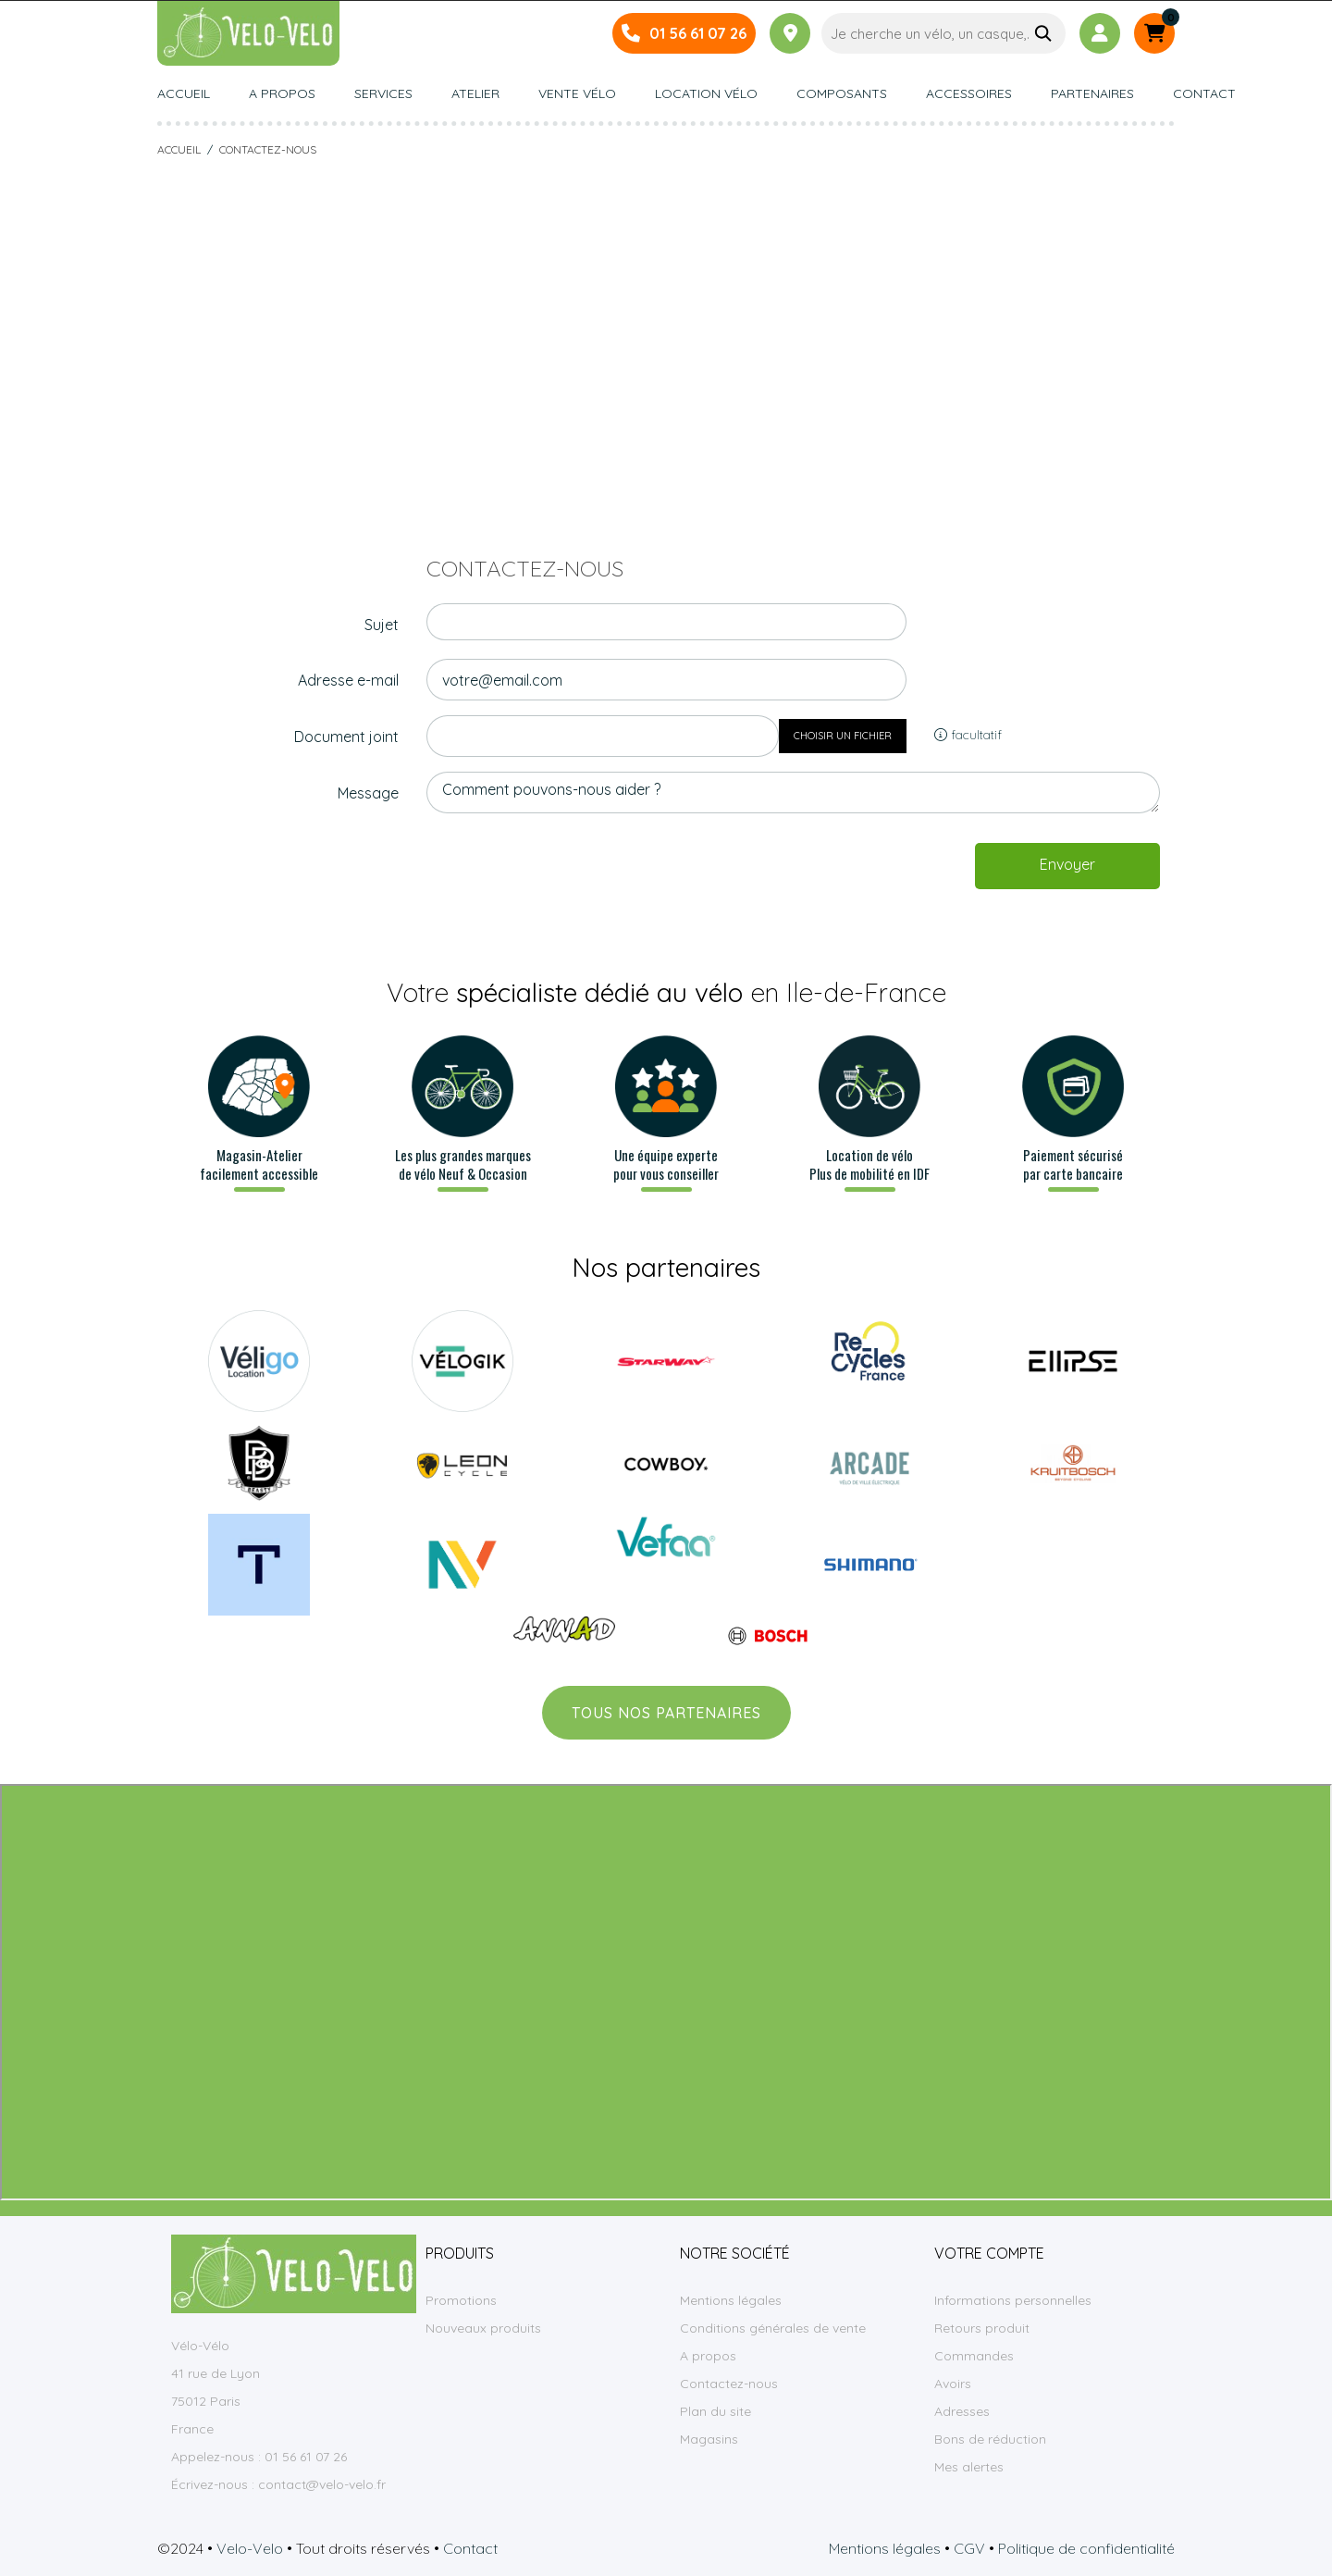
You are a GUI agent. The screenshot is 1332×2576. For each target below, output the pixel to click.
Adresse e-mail (348, 680)
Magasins (709, 2439)
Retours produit (982, 2328)
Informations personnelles (1013, 2300)
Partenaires (1092, 94)
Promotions (461, 2300)
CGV (969, 2548)
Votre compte (989, 2253)
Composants (841, 94)
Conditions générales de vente (773, 2328)
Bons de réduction (990, 2439)
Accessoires (969, 94)
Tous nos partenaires (666, 1712)
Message (368, 793)
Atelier (475, 94)
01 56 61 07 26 (697, 33)
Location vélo (706, 94)
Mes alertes (969, 2466)
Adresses (962, 2411)
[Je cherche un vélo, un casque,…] (943, 33)
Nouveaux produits (483, 2328)
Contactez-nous (729, 2383)
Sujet (381, 624)
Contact (1204, 94)
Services (383, 94)
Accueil (183, 94)
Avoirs (952, 2383)
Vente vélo (577, 94)
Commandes (974, 2355)
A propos (282, 94)
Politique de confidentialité (1086, 2548)
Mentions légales (731, 2300)
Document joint (346, 736)
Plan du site (715, 2411)
